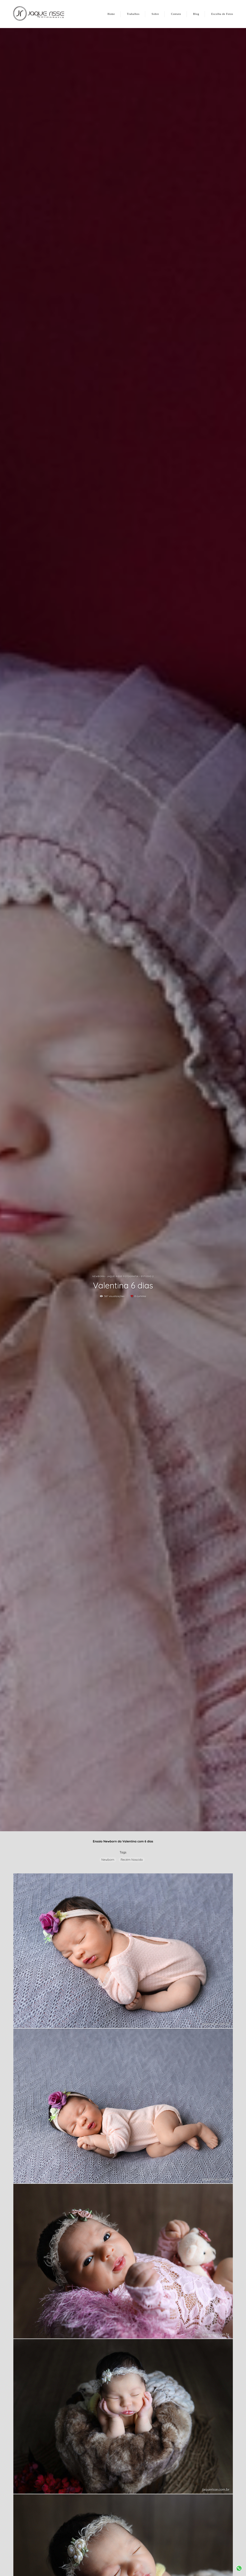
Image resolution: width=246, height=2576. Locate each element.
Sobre (155, 14)
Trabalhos (133, 14)
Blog (196, 14)
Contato (176, 14)
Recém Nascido (132, 1859)
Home (111, 14)
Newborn (107, 1859)
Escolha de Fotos (222, 14)
